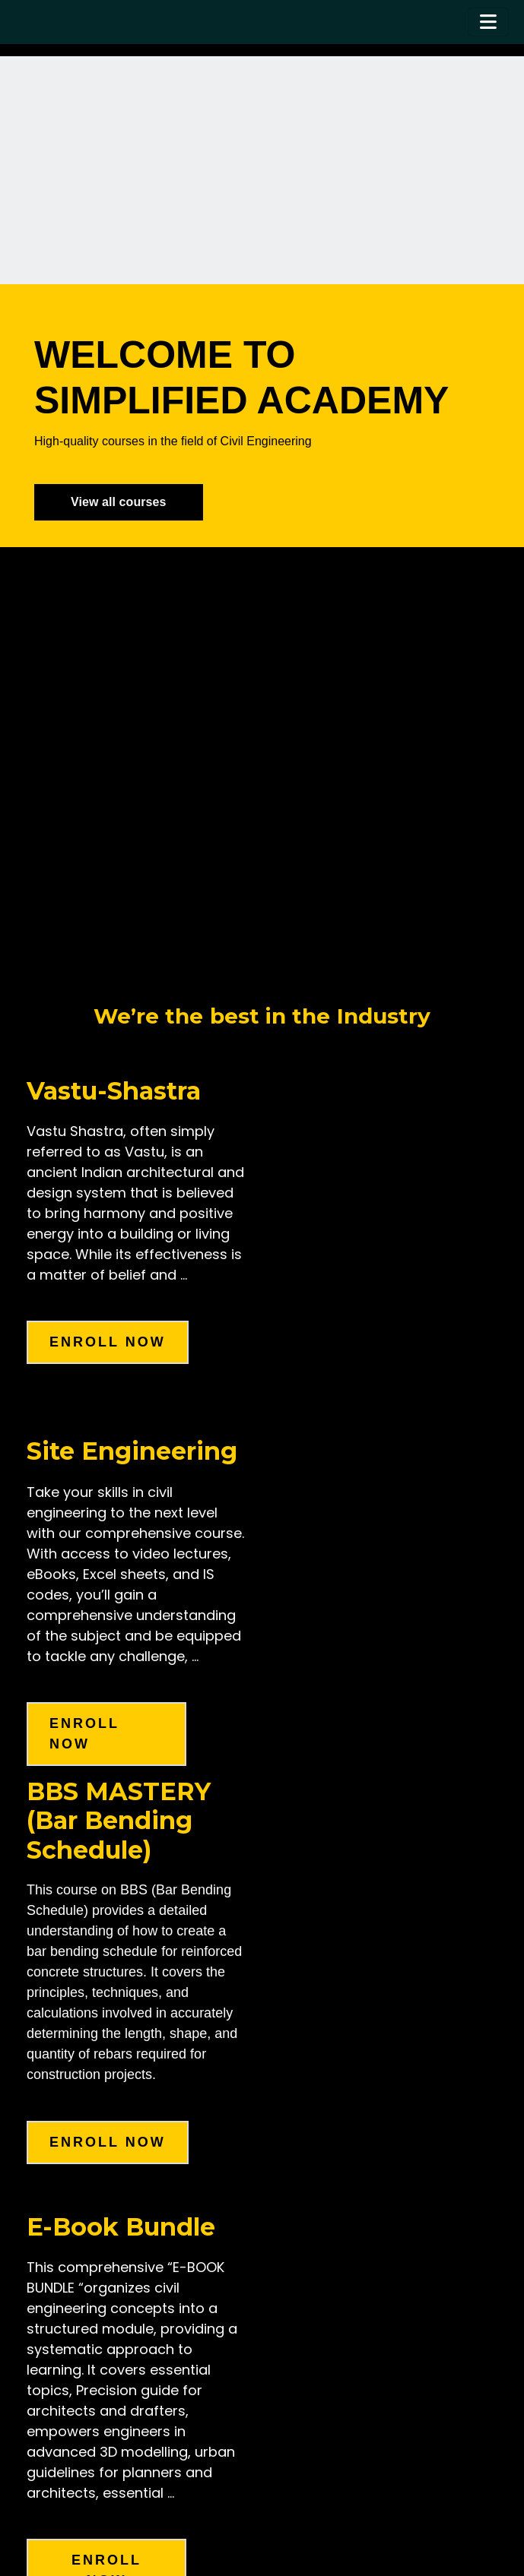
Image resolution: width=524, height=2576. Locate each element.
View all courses (119, 501)
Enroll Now (107, 2142)
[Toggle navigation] (488, 22)
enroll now (107, 1342)
